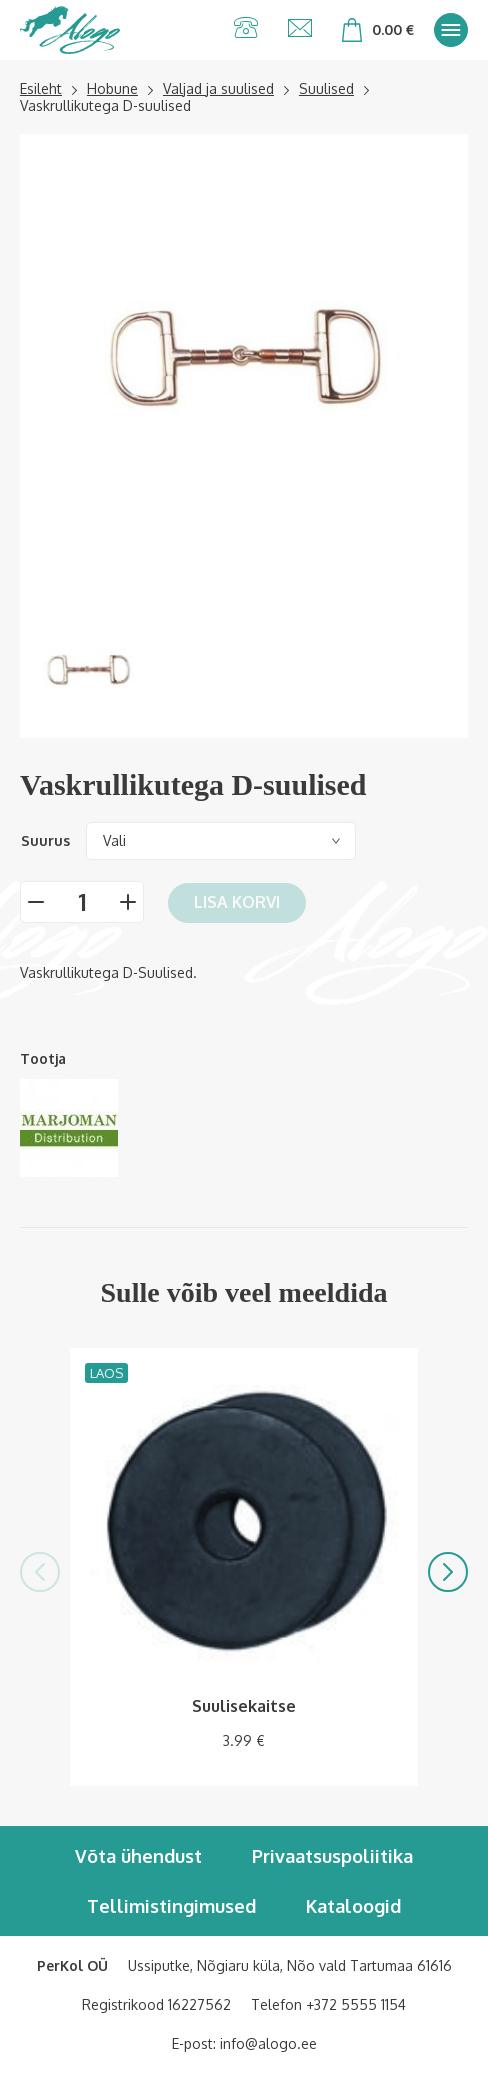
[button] (40, 1572)
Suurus (45, 840)
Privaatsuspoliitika (332, 1856)
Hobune (112, 88)
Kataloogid (353, 1906)
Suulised (326, 88)
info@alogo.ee (268, 2043)
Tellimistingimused (171, 1906)
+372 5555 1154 (356, 2004)
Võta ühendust (138, 1856)
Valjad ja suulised (218, 88)
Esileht (41, 88)
